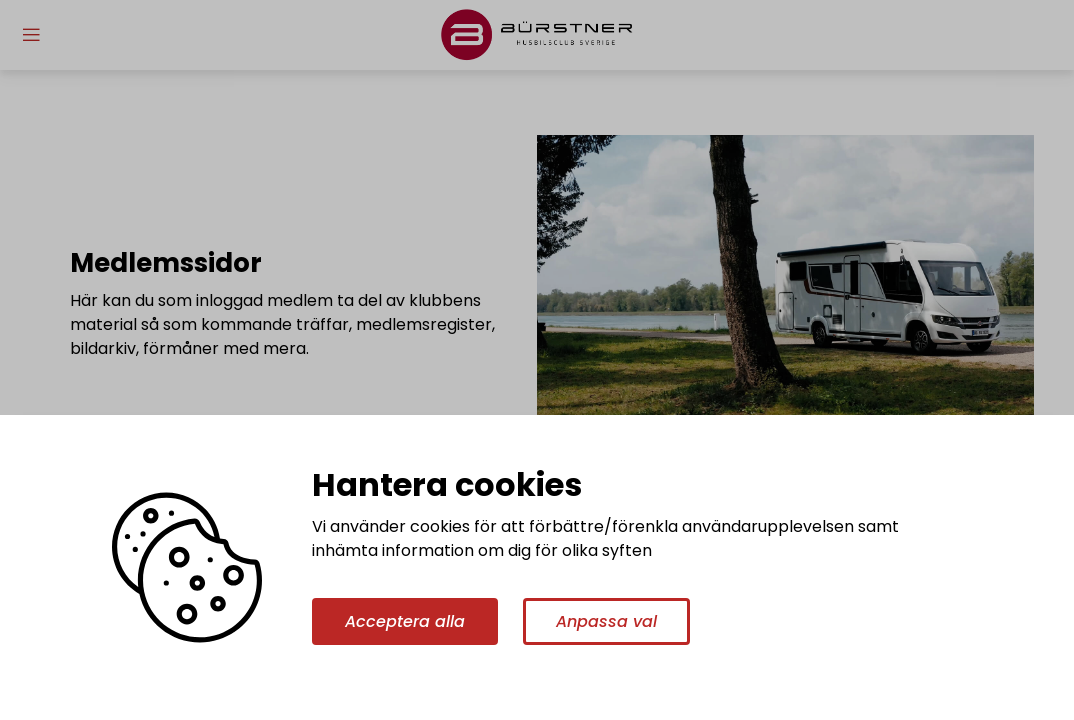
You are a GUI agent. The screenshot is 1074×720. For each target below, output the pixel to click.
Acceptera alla (405, 621)
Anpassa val (606, 621)
